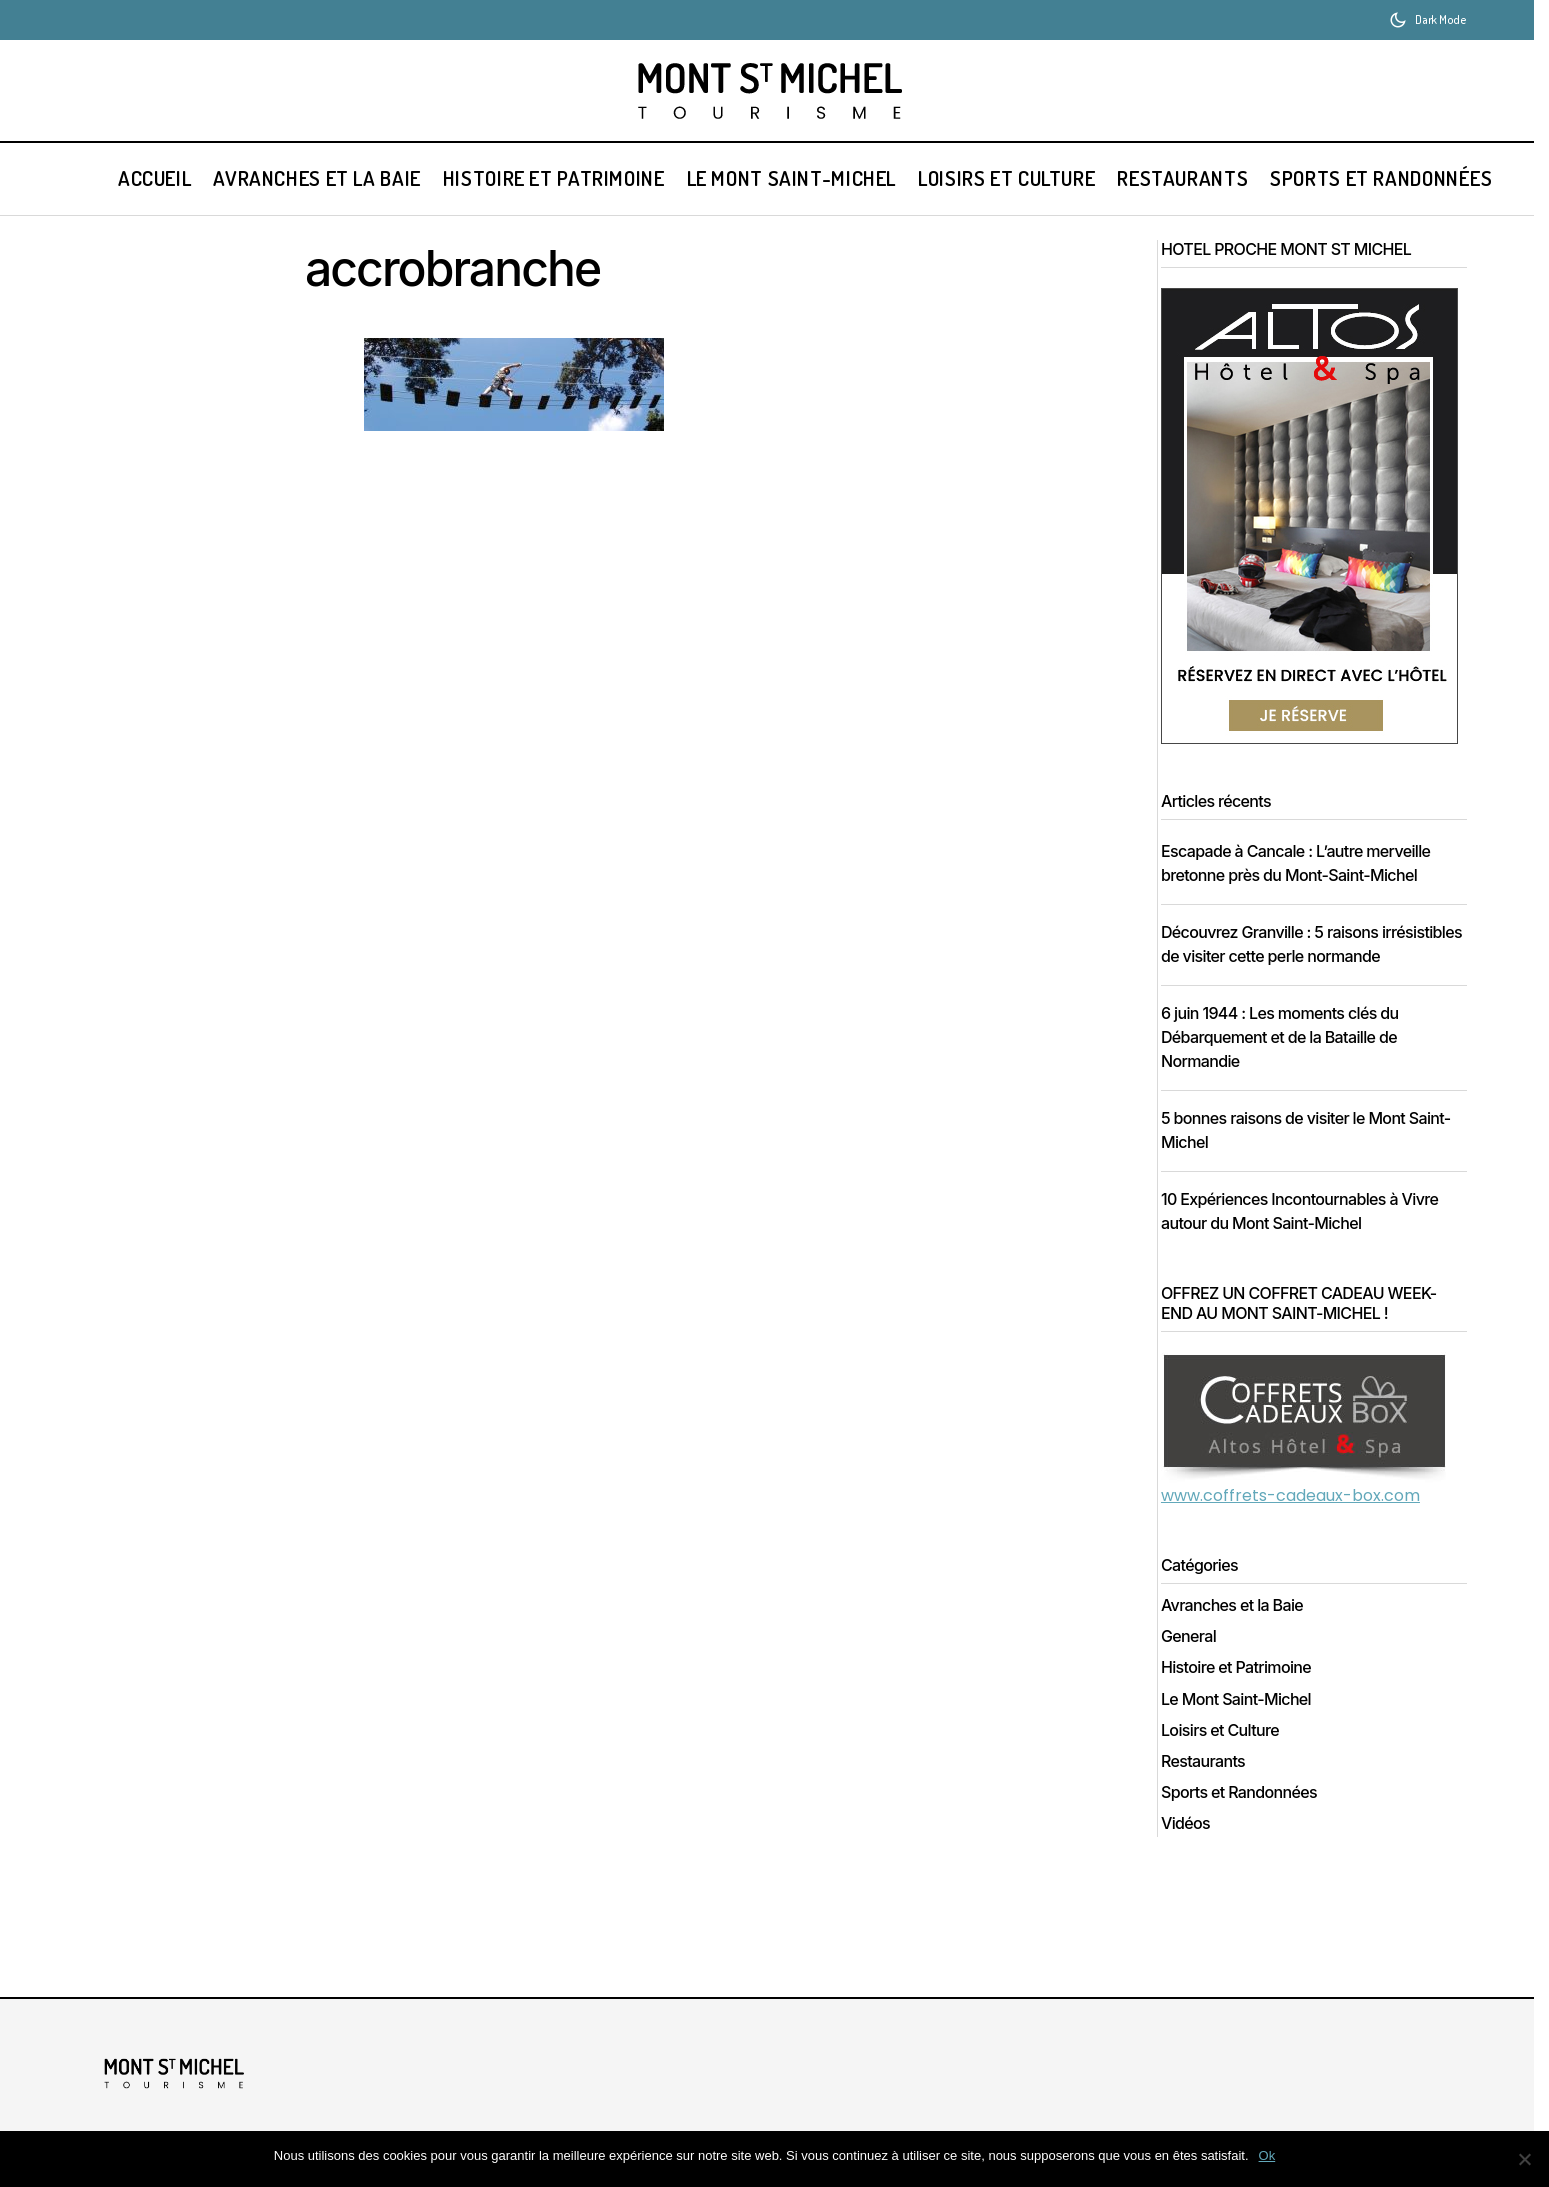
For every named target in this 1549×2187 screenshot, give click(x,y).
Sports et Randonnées (1246, 1816)
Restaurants (1210, 1785)
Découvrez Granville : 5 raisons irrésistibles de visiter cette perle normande (1281, 956)
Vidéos (1192, 1847)
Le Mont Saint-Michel (1243, 1723)
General (1195, 1660)
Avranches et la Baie (1239, 1629)
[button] (1428, 20)
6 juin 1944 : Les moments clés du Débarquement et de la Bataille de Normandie (1287, 1061)
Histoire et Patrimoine (1243, 1691)
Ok (1267, 2155)
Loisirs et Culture (1227, 1754)
